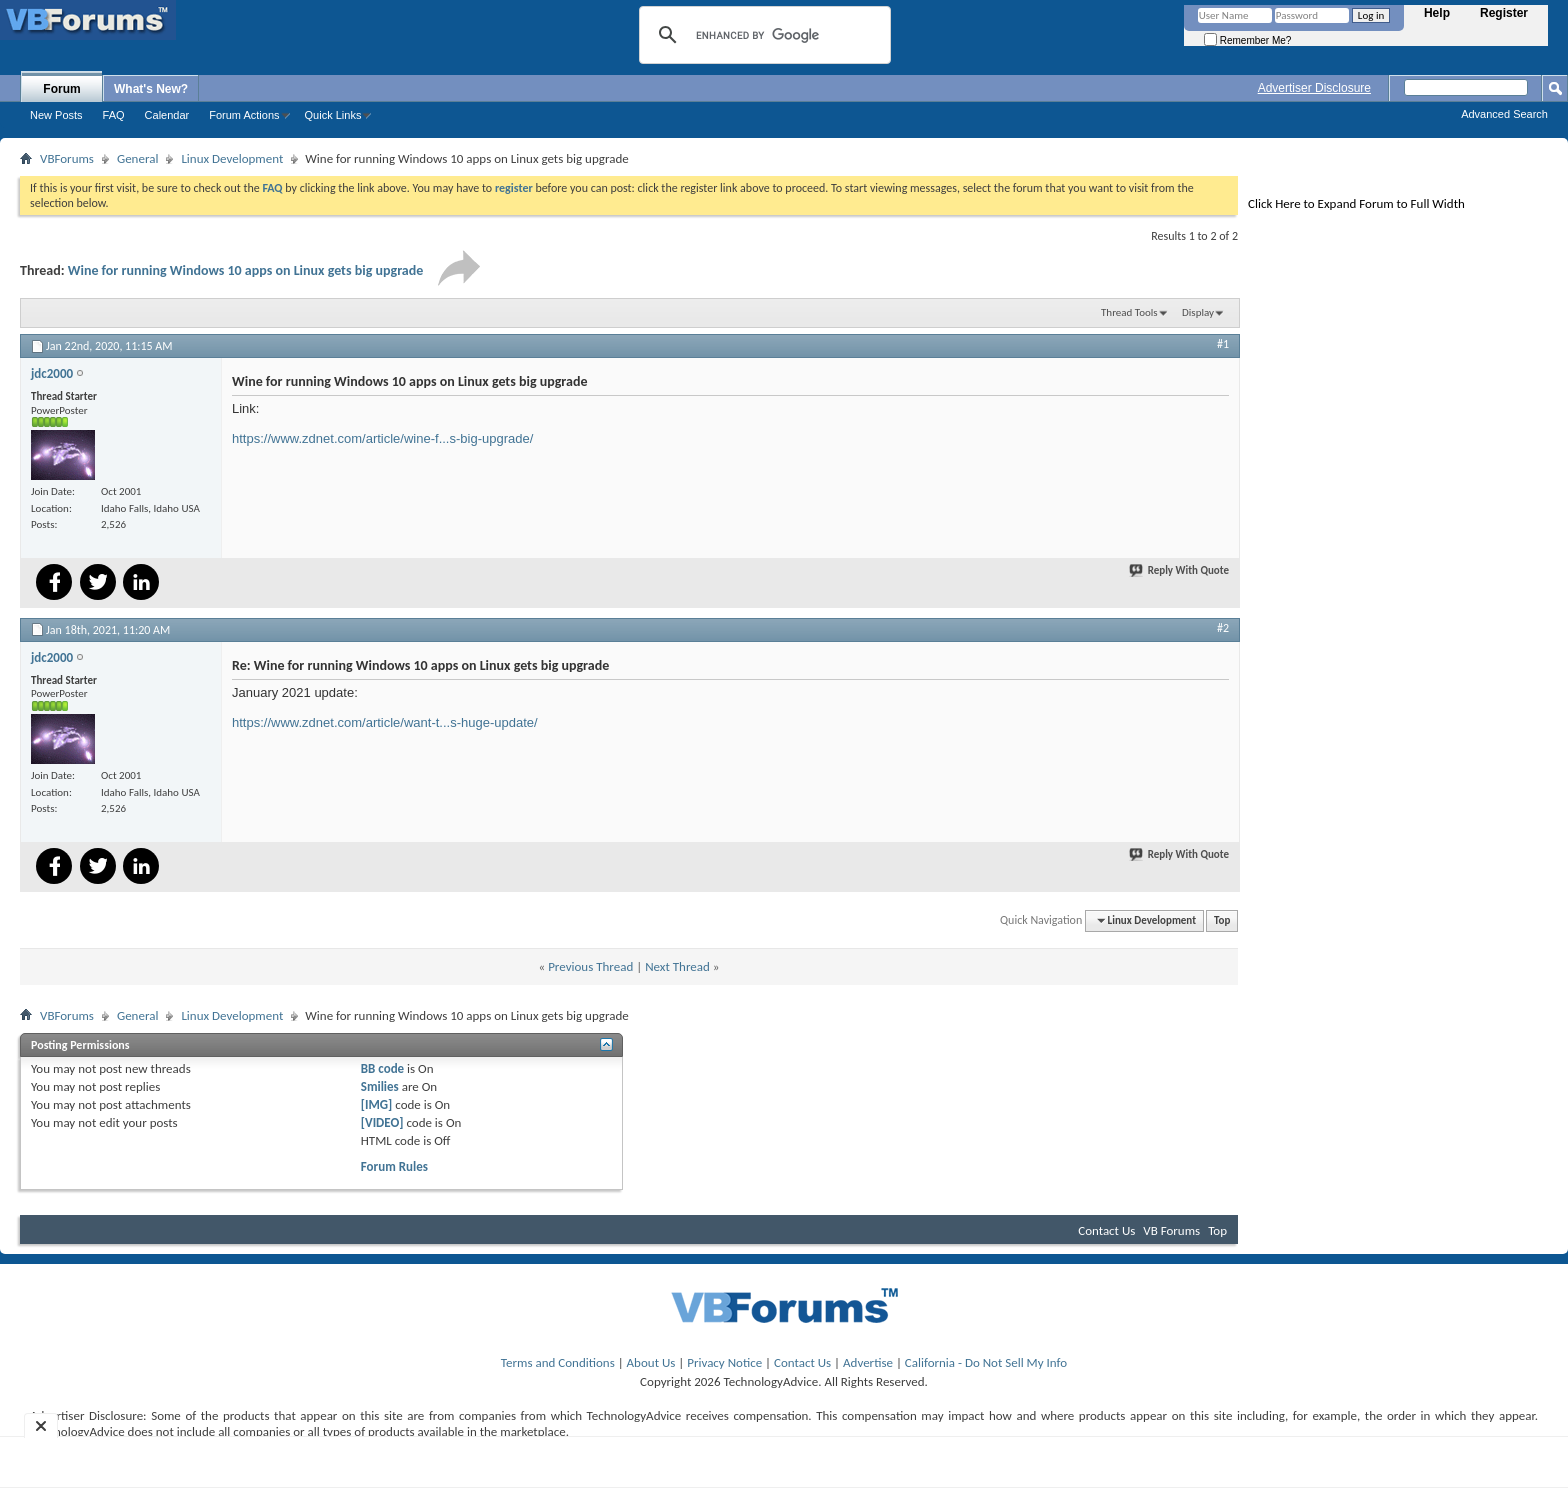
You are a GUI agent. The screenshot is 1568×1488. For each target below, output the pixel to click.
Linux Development (232, 158)
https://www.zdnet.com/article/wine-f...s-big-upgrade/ (382, 438)
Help (1437, 13)
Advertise (868, 1362)
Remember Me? (1247, 40)
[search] (762, 35)
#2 (1223, 628)
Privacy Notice (724, 1362)
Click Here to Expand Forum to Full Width (1356, 203)
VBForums (67, 158)
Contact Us (1106, 1230)
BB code (382, 1068)
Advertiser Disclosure (1314, 88)
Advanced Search (1504, 114)
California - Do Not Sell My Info (986, 1362)
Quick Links (333, 115)
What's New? (151, 89)
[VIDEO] (382, 1122)
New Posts (56, 115)
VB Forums (1171, 1230)
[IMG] (377, 1104)
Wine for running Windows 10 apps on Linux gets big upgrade (246, 270)
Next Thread (677, 966)
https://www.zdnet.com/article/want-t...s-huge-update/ (385, 722)
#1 (1223, 344)
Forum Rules (394, 1166)
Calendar (167, 115)
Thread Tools (1129, 312)
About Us (651, 1362)
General (137, 158)
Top (1222, 920)
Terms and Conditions (558, 1362)
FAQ (114, 115)
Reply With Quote (1180, 570)
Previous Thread (590, 966)
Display (1198, 312)
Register (1504, 13)
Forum (61, 89)
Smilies (380, 1086)
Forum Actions (244, 115)
